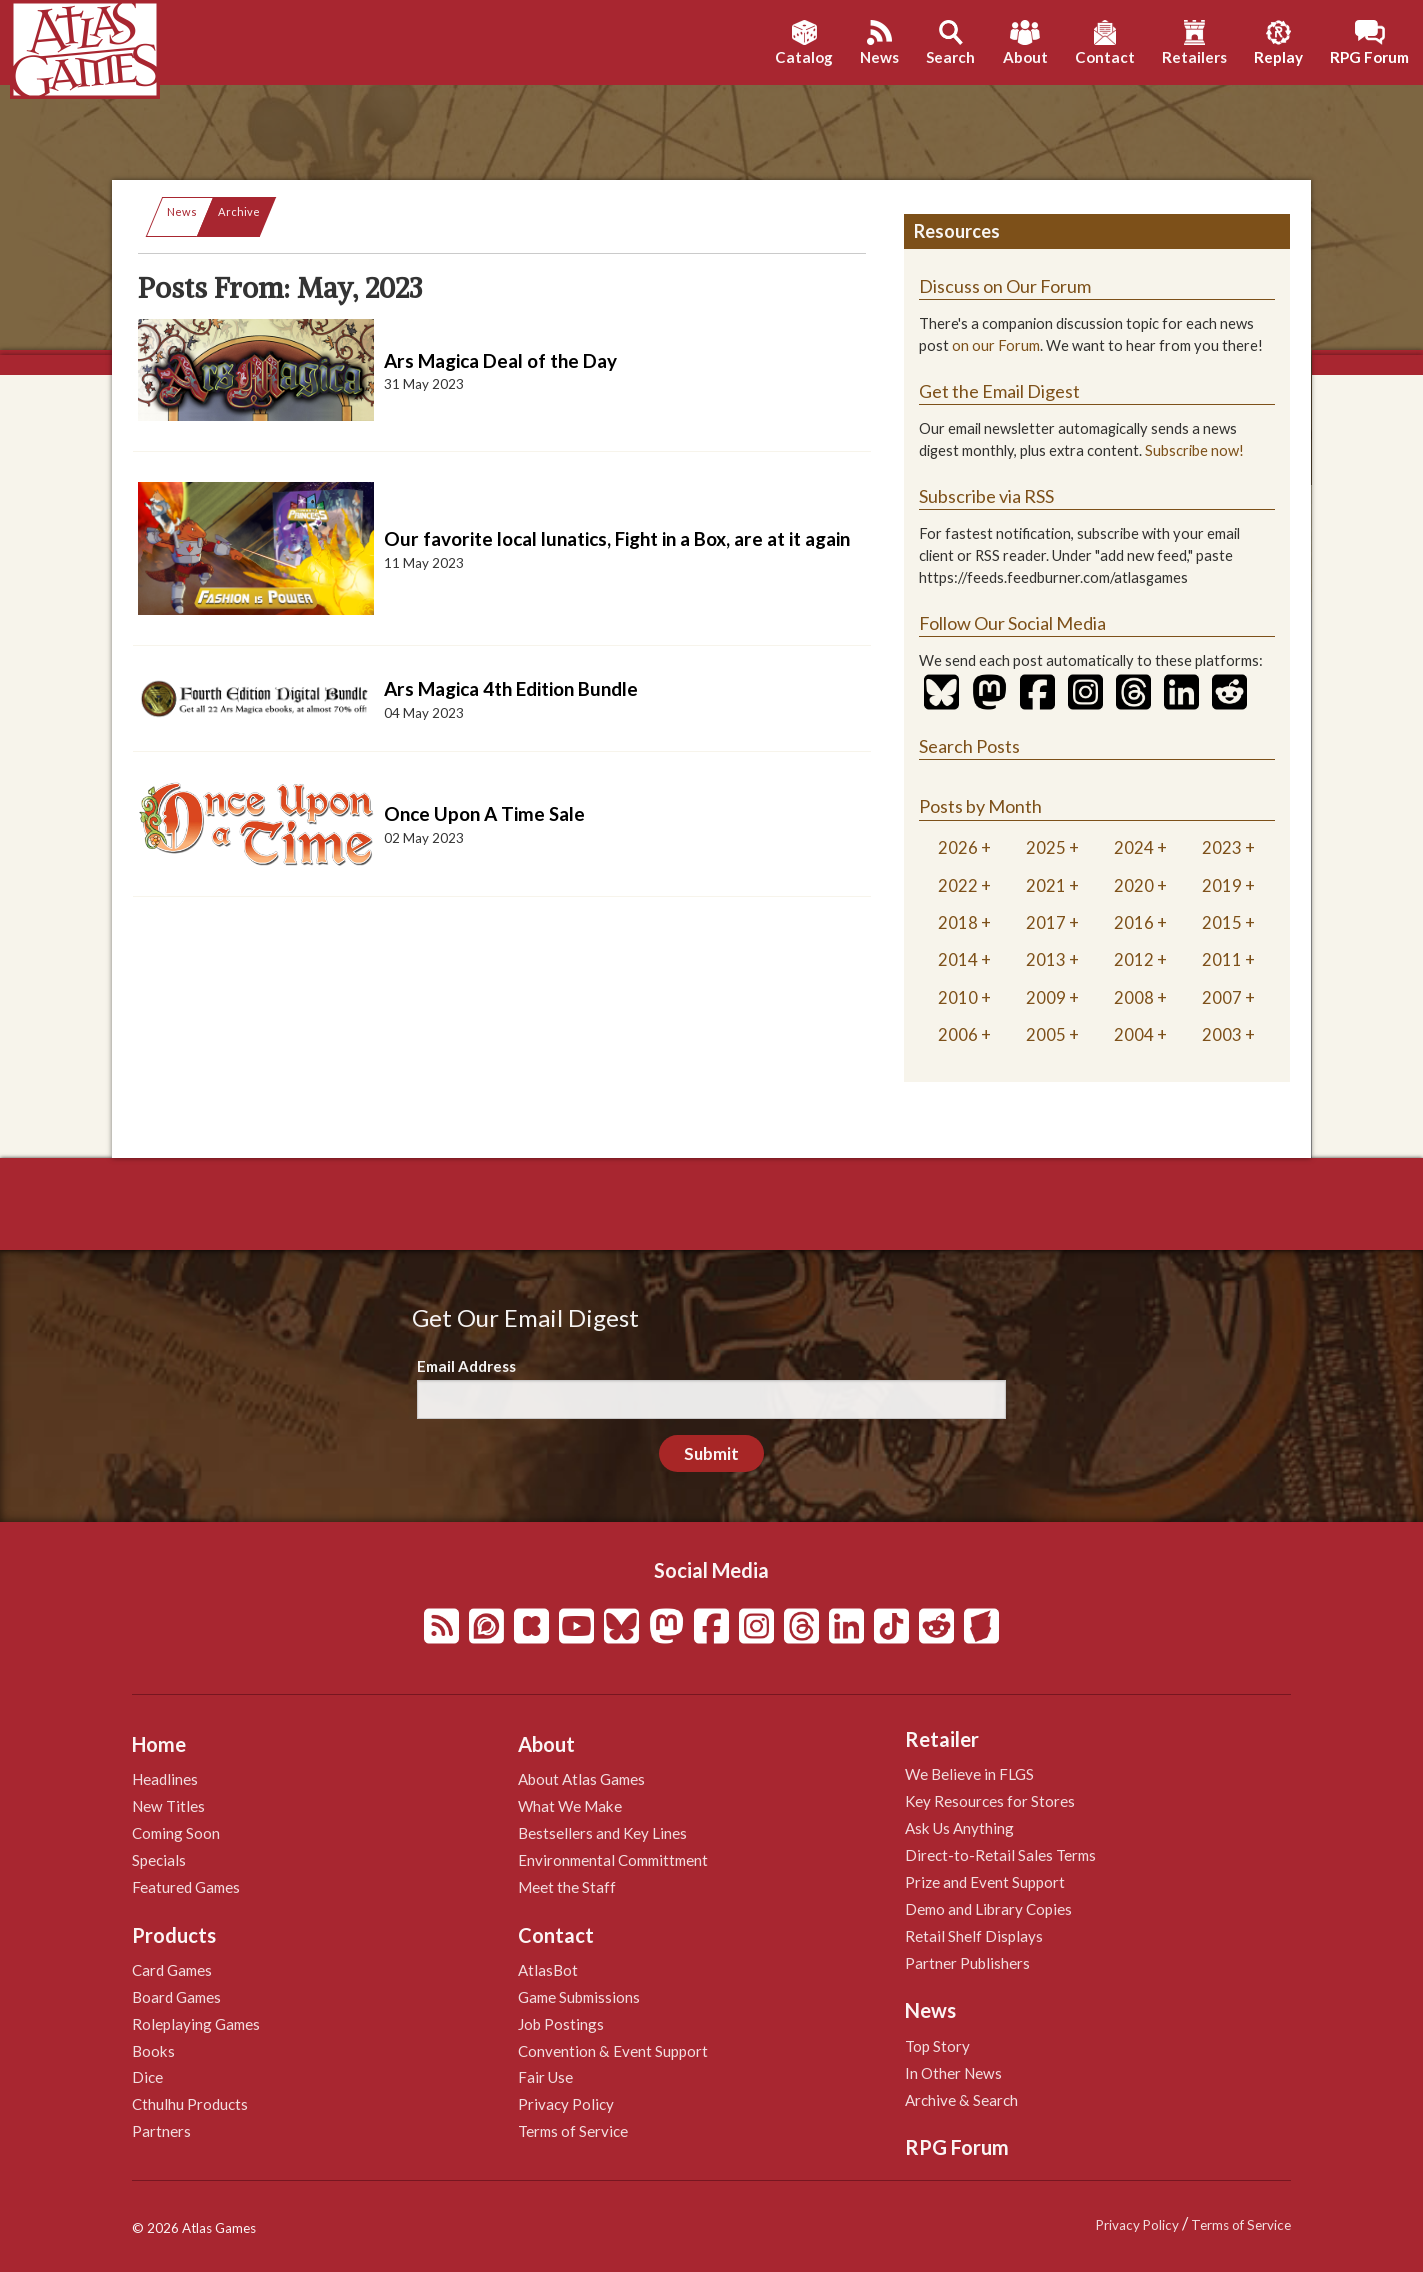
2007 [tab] (1222, 997)
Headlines (165, 1779)
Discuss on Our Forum (1005, 286)
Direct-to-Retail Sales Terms (1000, 1855)
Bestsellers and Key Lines (602, 1833)
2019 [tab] (1222, 885)
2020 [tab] (1134, 885)
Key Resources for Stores (990, 1801)
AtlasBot (548, 1970)
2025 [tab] (1046, 847)
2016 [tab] (1134, 922)
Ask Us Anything (959, 1828)
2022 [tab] (958, 885)
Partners (161, 2131)
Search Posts (969, 746)
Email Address (466, 1366)
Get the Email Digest (999, 391)
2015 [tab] (1222, 922)
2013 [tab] (1046, 959)
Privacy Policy (566, 2104)
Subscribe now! (1194, 450)
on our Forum (996, 345)
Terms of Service (573, 2131)
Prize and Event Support (985, 1882)
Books (153, 2051)
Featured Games (186, 1887)
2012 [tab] (1134, 959)
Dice (147, 2077)
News (182, 211)
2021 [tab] (1046, 885)
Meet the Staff (567, 1887)
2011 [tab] (1222, 959)
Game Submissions (579, 1997)
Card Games (172, 1970)
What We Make (570, 1806)
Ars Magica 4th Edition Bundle (511, 688)
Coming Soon (176, 1833)
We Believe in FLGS (969, 1774)
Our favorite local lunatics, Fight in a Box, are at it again (617, 538)
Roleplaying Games (196, 2024)
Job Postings (561, 2024)
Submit (711, 1453)
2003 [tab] (1222, 1034)
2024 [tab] (1134, 847)
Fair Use (545, 2077)
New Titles (168, 1806)
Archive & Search (961, 2100)
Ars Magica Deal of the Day (500, 360)
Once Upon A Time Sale (484, 813)
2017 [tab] (1046, 922)
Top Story (937, 2046)
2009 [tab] (1046, 997)
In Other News (953, 2073)
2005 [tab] (1046, 1034)
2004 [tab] (1134, 1034)
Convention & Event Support (613, 2051)
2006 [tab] (958, 1034)
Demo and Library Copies (988, 1909)
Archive (239, 211)
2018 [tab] (958, 922)
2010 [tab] (958, 997)
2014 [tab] (958, 959)
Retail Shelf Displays (974, 1936)
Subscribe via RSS (986, 496)
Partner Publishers (967, 1963)
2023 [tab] (1222, 847)
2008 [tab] (1134, 997)
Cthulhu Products (190, 2104)
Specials (159, 1860)
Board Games (176, 1997)
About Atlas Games (581, 1779)
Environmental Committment (613, 1860)
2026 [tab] (958, 847)
